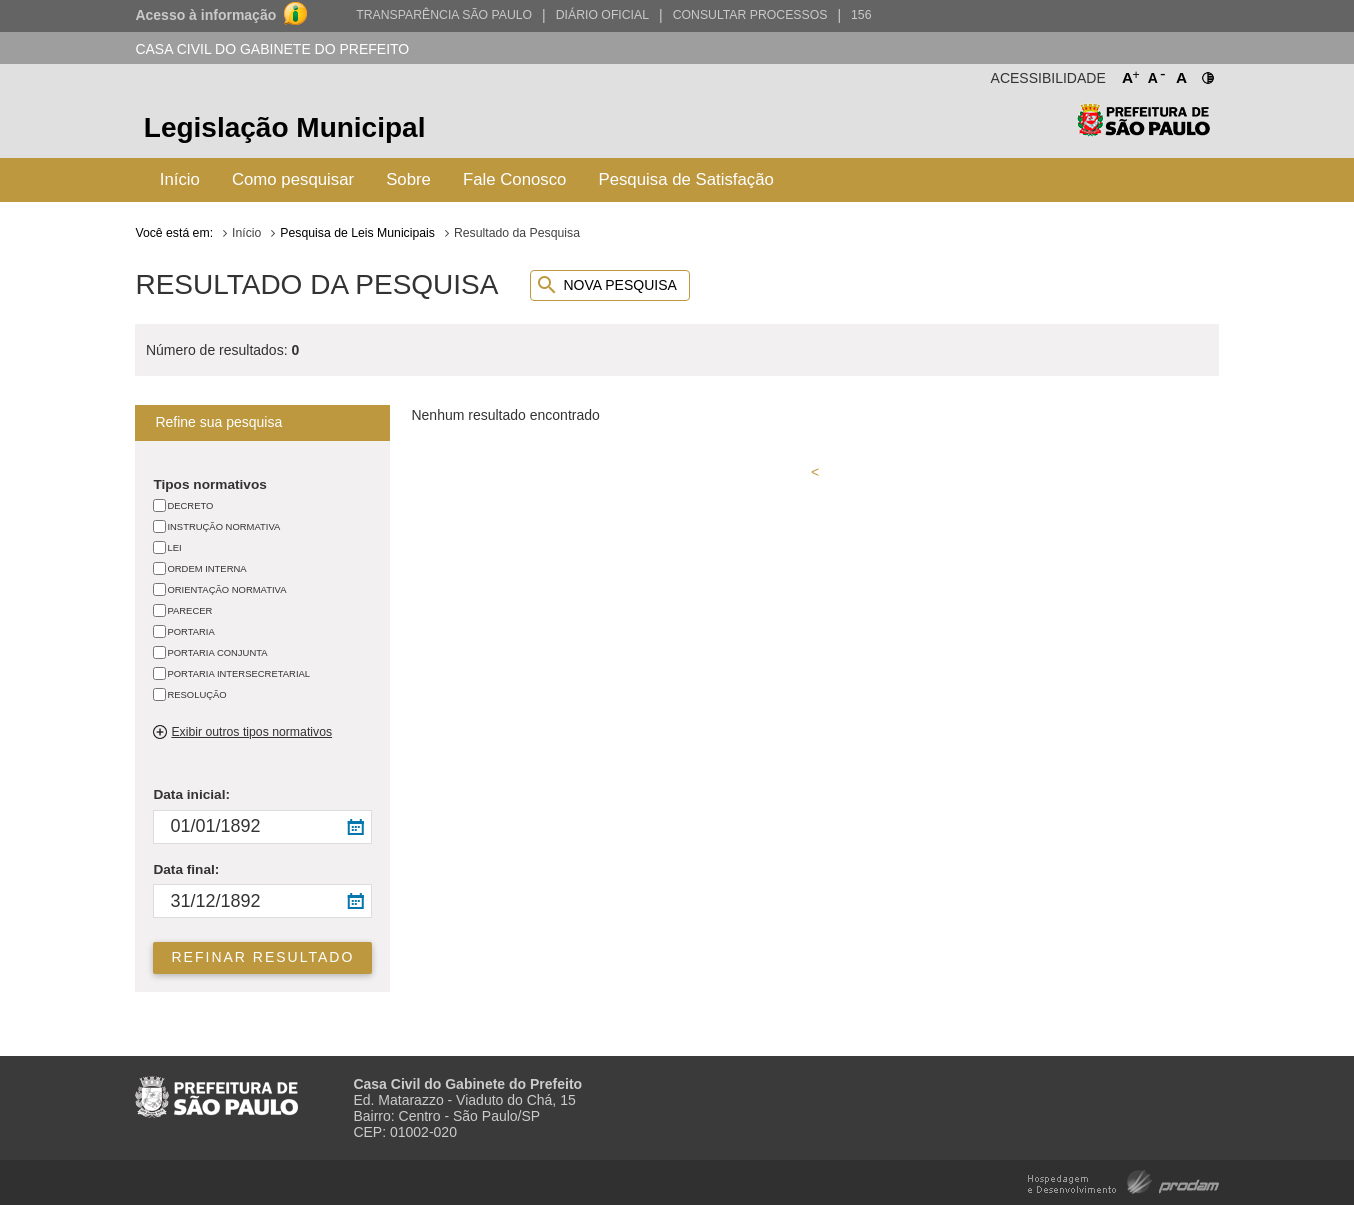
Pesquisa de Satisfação (685, 179)
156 (861, 15)
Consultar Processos (750, 15)
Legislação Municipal (285, 127)
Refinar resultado (263, 957)
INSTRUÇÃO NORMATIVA (223, 526)
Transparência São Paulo (444, 15)
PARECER (189, 610)
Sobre (408, 179)
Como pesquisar (293, 179)
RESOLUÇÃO (196, 694)
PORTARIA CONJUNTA (217, 652)
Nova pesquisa (619, 285)
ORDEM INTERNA (206, 568)
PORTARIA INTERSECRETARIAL (238, 673)
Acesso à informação (205, 15)
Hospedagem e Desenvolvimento (1123, 1180)
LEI (174, 547)
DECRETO (190, 505)
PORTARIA (190, 631)
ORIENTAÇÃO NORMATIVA (226, 589)
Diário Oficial (602, 15)
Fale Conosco (515, 179)
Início (180, 179)
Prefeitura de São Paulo (1143, 130)
